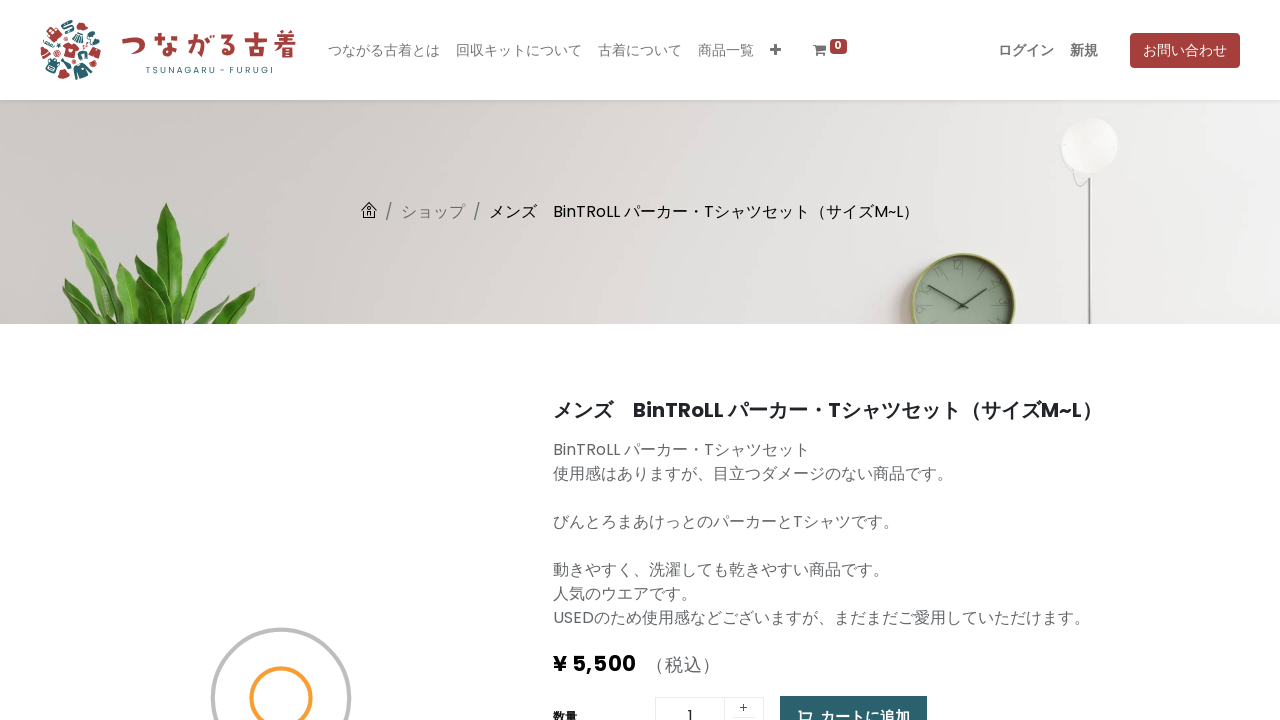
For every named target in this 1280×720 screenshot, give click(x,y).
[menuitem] (384, 50)
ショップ (433, 211)
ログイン (1026, 50)
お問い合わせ (1185, 50)
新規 (1084, 50)
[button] (775, 50)
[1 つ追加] (744, 709)
